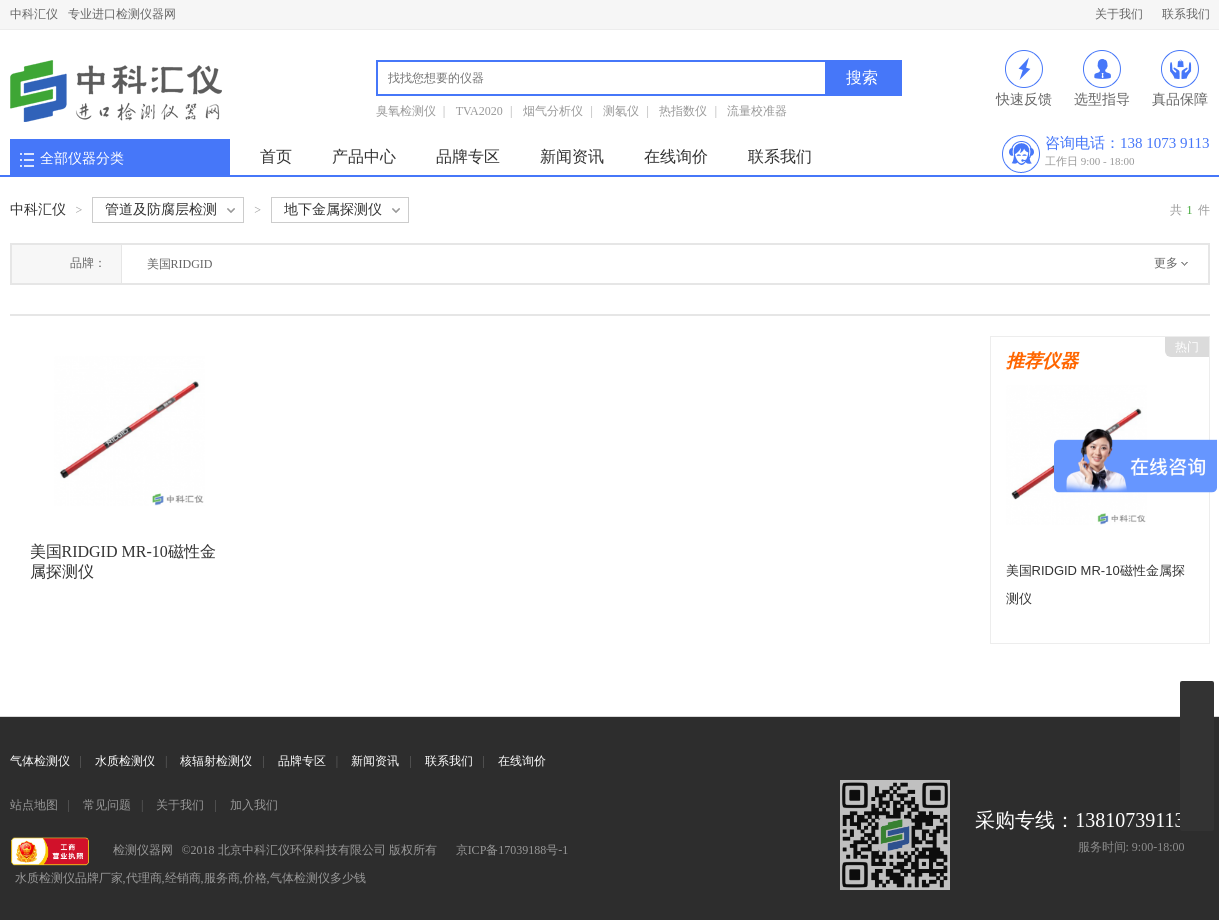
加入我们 (254, 805)
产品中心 (364, 156)
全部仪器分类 (82, 158)
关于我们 (1119, 14)
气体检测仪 (40, 761)
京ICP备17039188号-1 (512, 850)
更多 (1166, 263)
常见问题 (107, 805)
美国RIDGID (180, 264)
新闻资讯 (572, 156)
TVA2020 (479, 111)
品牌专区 (468, 156)
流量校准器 (757, 111)
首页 (276, 156)
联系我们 (1186, 14)
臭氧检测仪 (406, 111)
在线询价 (676, 156)
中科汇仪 (34, 14)
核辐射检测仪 (216, 761)
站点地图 (34, 805)
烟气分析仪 (553, 111)
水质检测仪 (125, 761)
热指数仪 (683, 111)
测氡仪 (621, 111)
